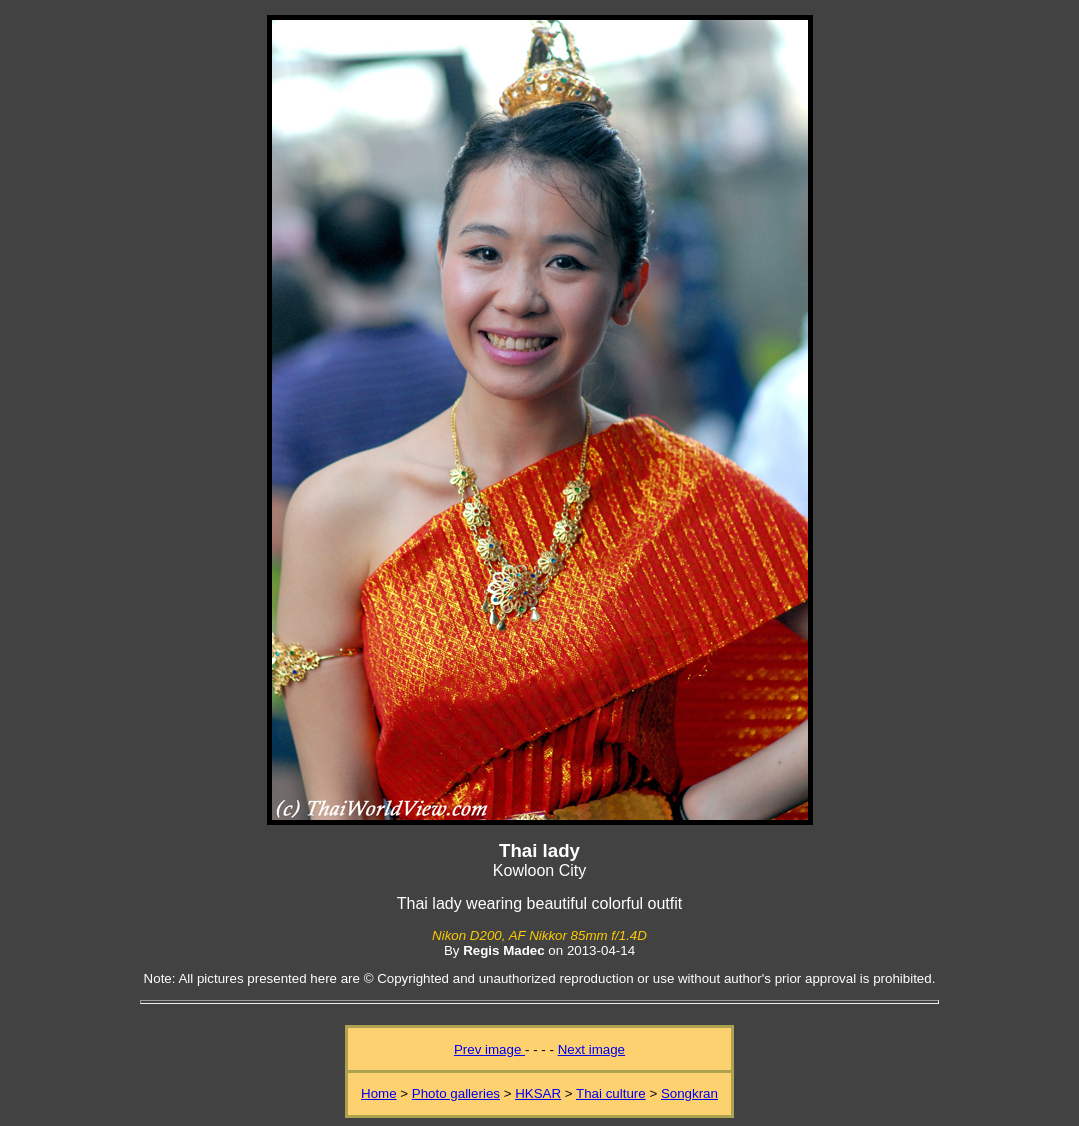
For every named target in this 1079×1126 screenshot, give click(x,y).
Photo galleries (456, 1093)
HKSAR (538, 1093)
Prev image (489, 1049)
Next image (591, 1049)
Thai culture (611, 1093)
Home (379, 1093)
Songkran (689, 1093)
